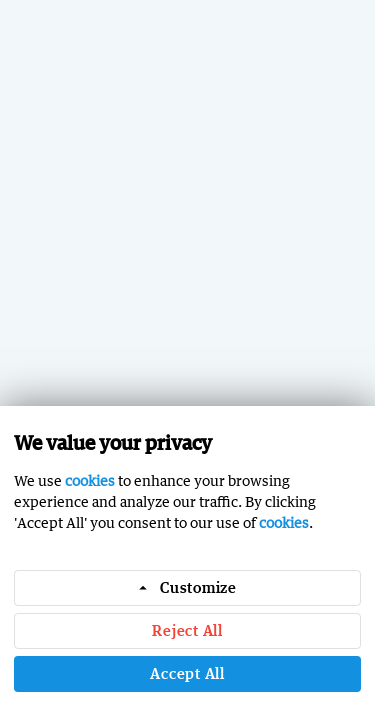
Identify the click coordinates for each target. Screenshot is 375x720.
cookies (90, 480)
